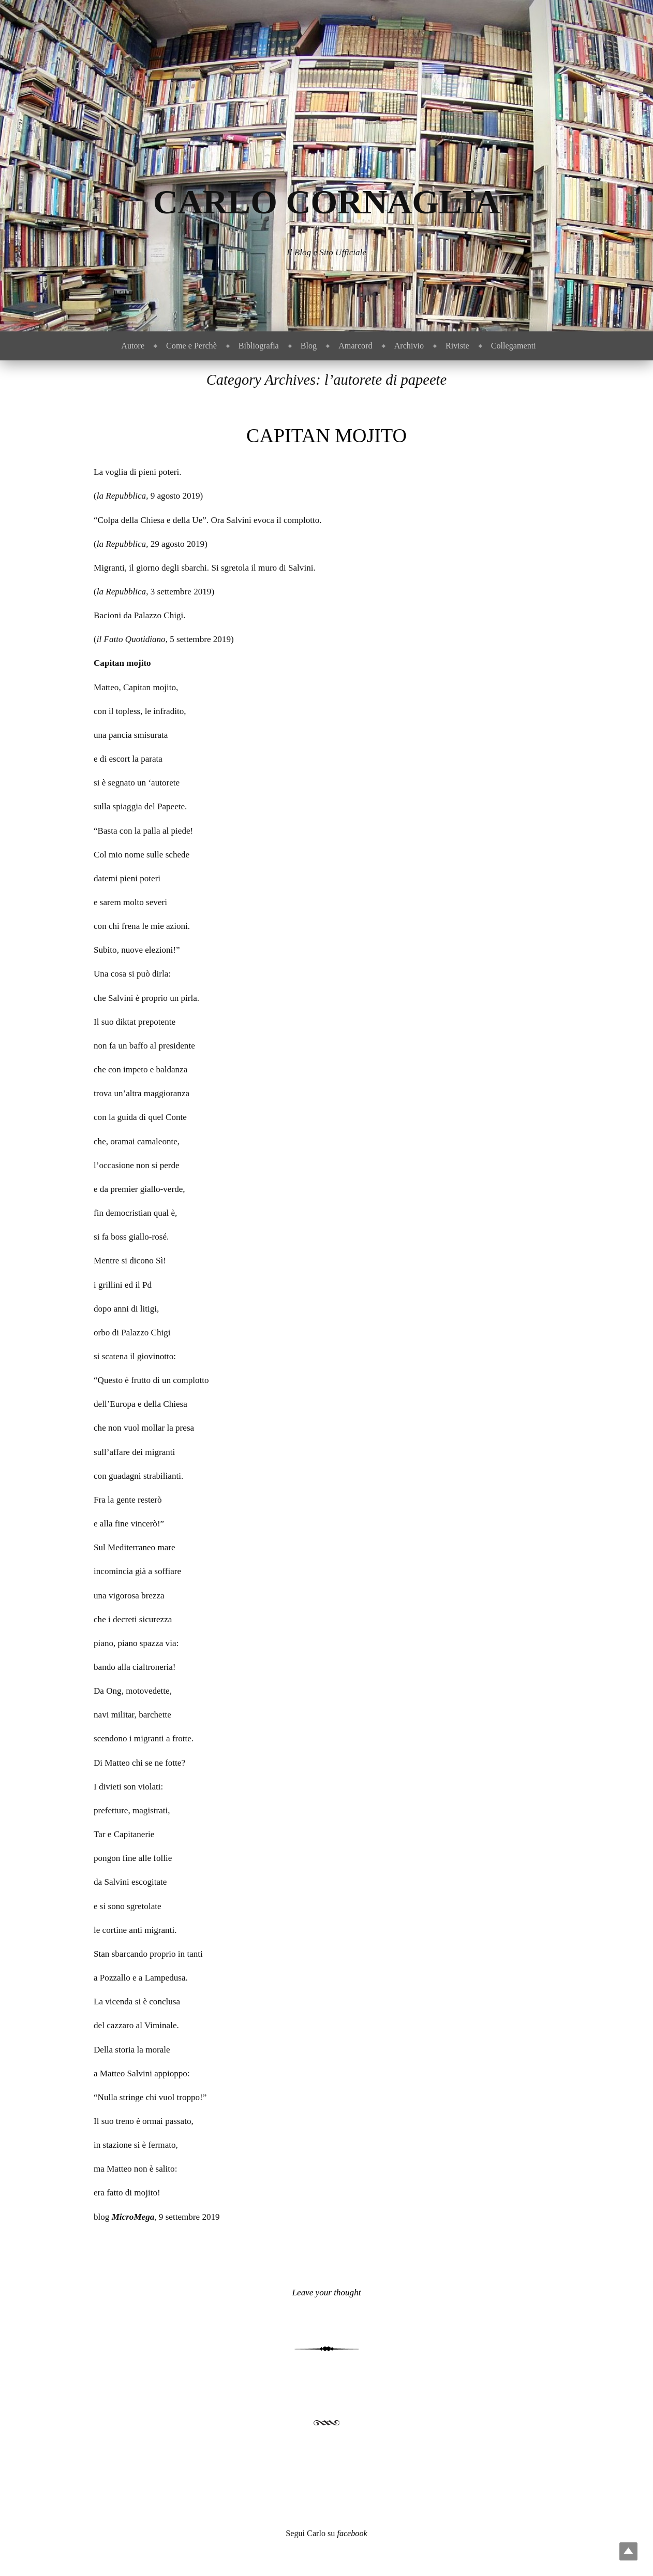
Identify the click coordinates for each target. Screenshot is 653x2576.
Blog (309, 345)
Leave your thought (326, 2292)
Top (628, 2551)
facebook (352, 2533)
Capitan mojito (326, 435)
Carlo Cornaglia (326, 202)
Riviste (457, 345)
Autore (132, 345)
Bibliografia (259, 345)
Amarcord (355, 345)
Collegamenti (513, 345)
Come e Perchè (191, 345)
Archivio (409, 345)
